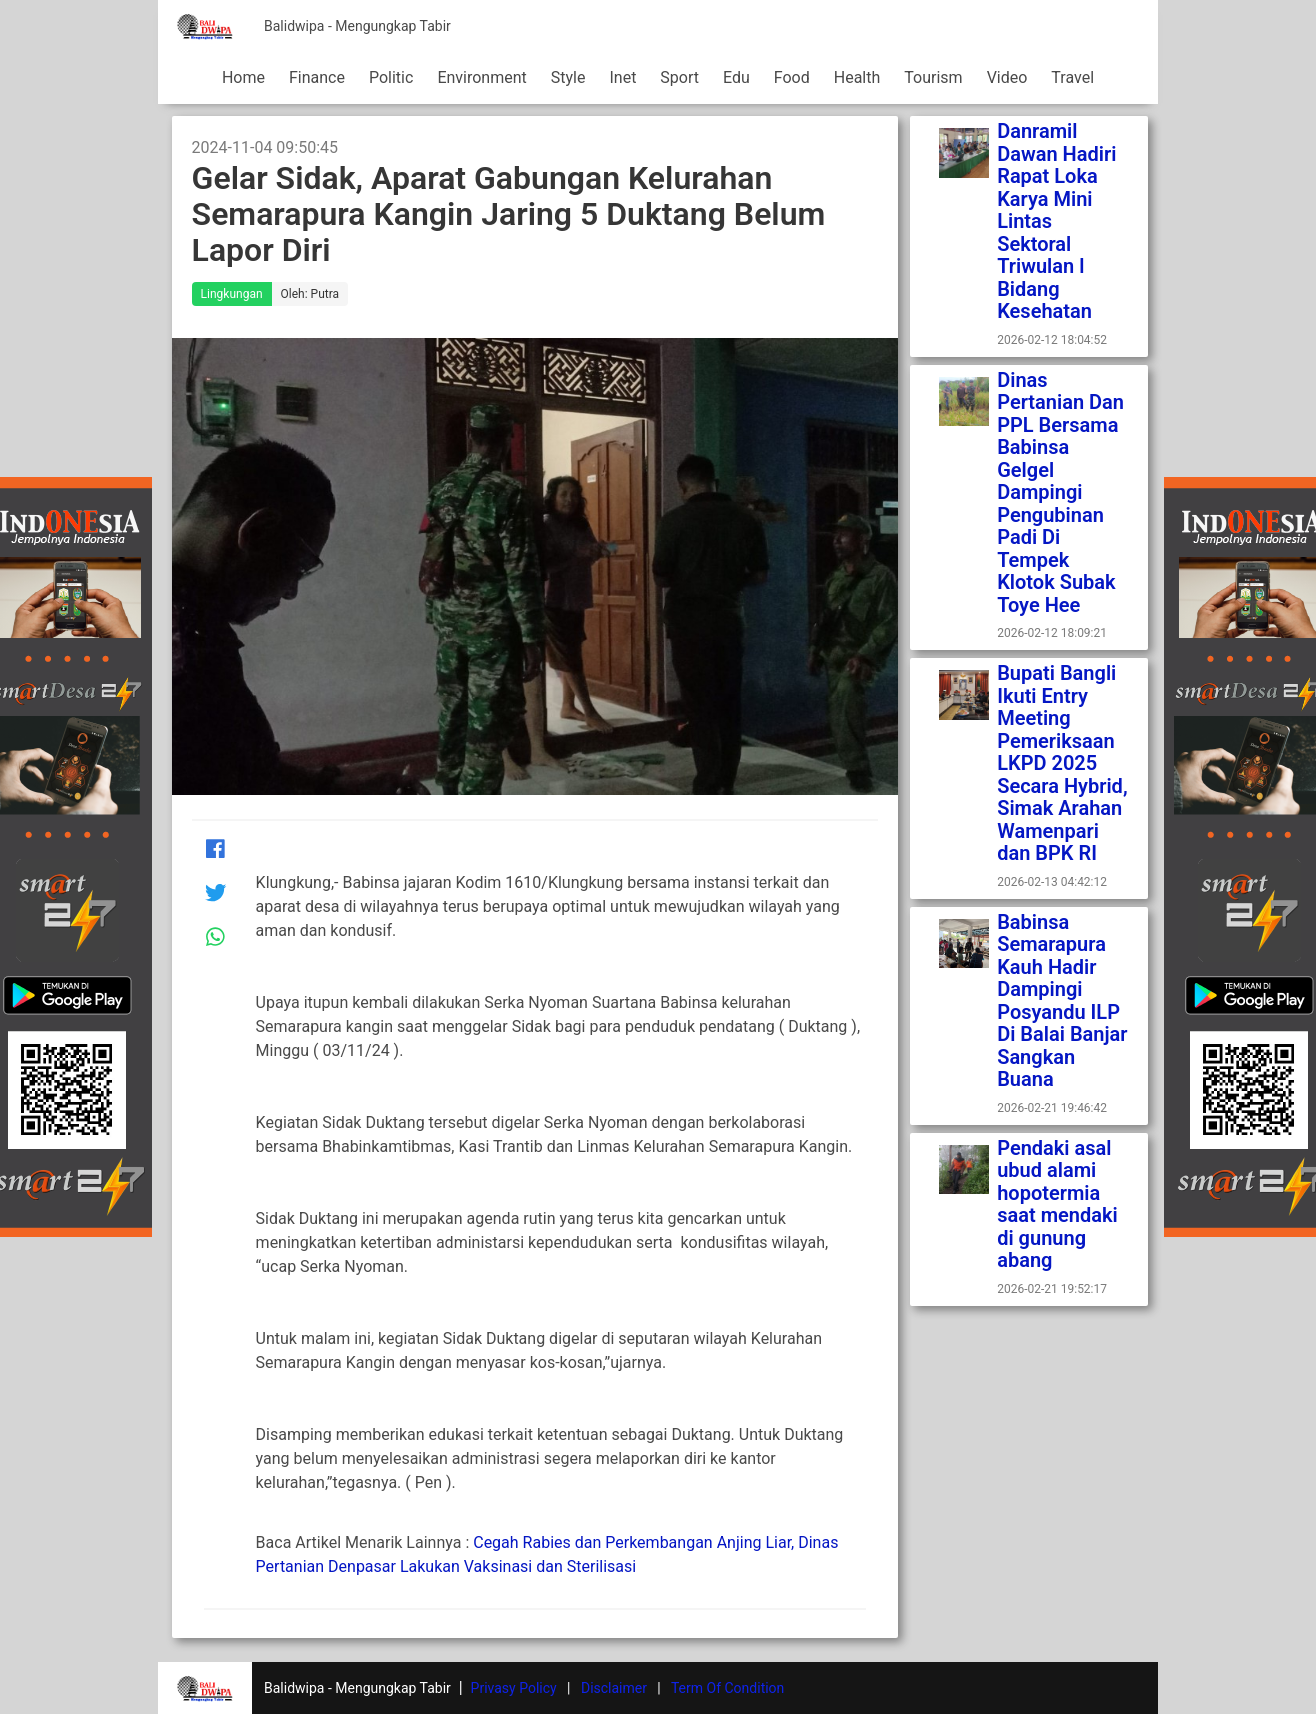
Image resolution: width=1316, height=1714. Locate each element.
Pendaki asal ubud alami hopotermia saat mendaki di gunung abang (1057, 1204)
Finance (317, 77)
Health (857, 77)
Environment (481, 77)
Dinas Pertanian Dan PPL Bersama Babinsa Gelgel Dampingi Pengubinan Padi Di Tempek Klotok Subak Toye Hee (1060, 492)
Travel (1072, 77)
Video (1007, 77)
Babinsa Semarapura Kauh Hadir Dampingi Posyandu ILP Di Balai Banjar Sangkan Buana (1062, 1001)
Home (243, 77)
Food (792, 77)
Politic (391, 77)
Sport (679, 77)
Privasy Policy (514, 1688)
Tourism (933, 77)
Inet (622, 77)
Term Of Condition (727, 1688)
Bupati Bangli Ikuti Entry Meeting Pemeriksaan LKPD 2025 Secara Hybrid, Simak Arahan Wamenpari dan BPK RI (1062, 763)
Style (568, 77)
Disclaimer (614, 1688)
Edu (736, 77)
